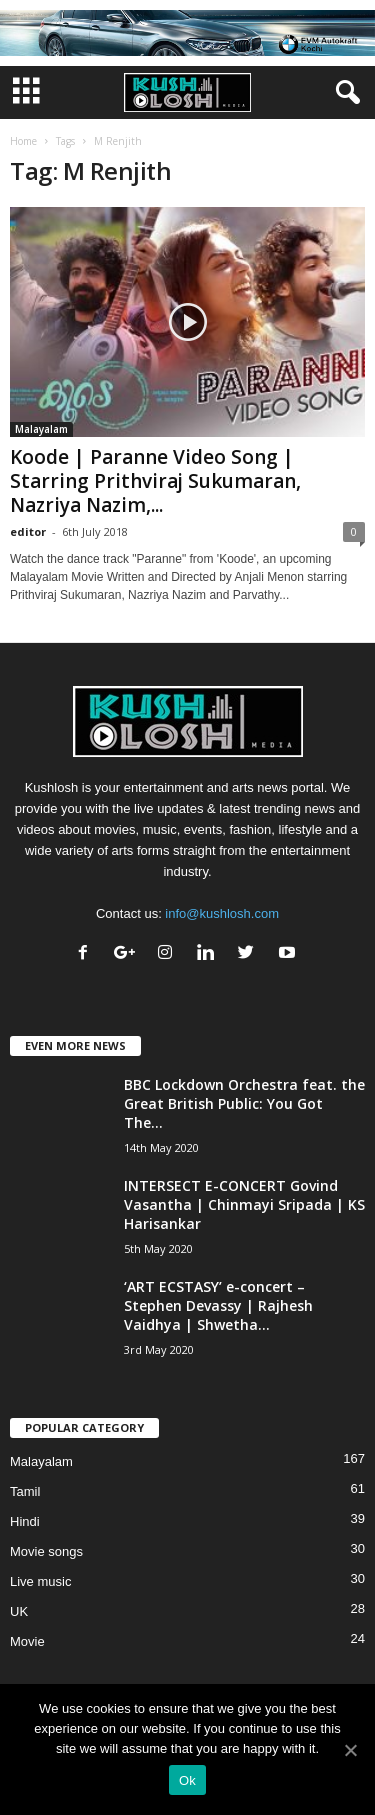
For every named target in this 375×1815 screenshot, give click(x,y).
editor (28, 531)
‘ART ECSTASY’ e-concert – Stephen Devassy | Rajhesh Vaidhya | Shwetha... (218, 1305)
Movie (27, 1641)
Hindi (25, 1521)
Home (23, 141)
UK (19, 1611)
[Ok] (350, 1750)
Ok (187, 1780)
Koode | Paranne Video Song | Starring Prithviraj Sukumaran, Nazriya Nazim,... (155, 481)
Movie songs (46, 1551)
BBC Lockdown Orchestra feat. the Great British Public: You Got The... (244, 1103)
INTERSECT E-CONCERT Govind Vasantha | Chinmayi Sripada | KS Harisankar (244, 1204)
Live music (40, 1581)
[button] (344, 93)
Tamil (25, 1491)
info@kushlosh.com (222, 913)
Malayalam (41, 429)
